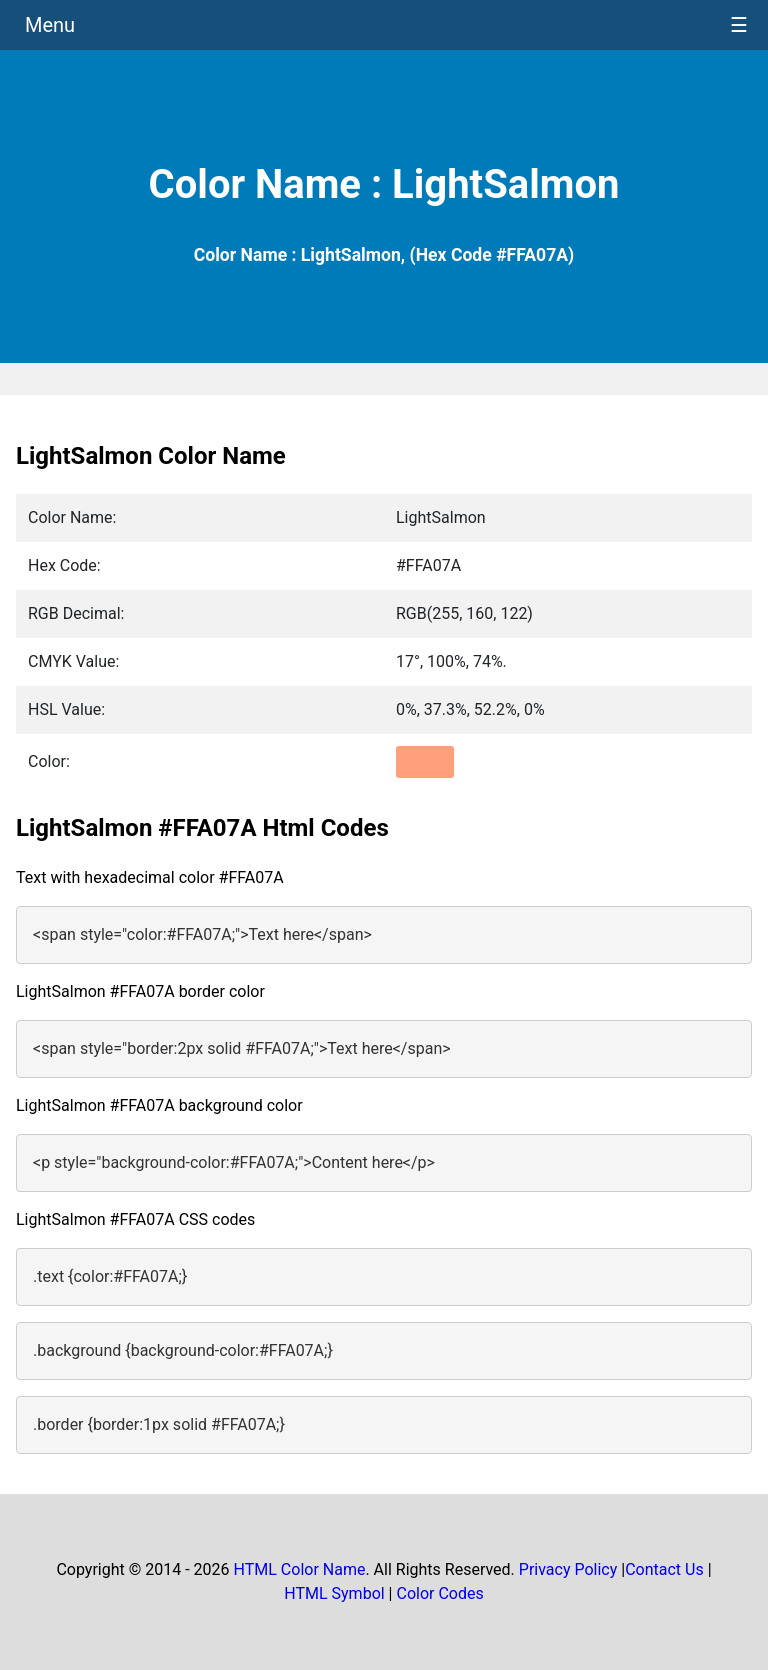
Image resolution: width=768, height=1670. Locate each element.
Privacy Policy (568, 1569)
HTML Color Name (300, 1569)
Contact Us (664, 1569)
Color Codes (439, 1593)
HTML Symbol (334, 1593)
